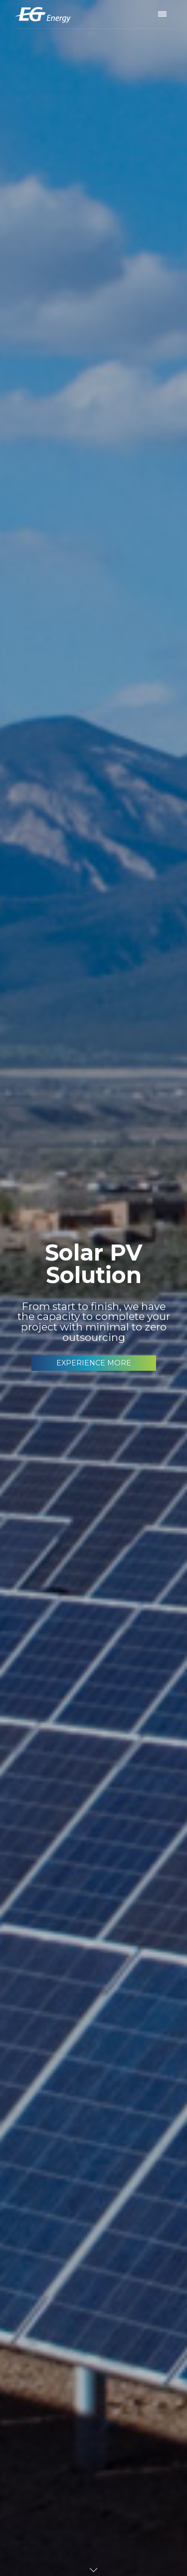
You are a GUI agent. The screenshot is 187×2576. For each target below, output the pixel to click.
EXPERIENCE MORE (93, 1362)
